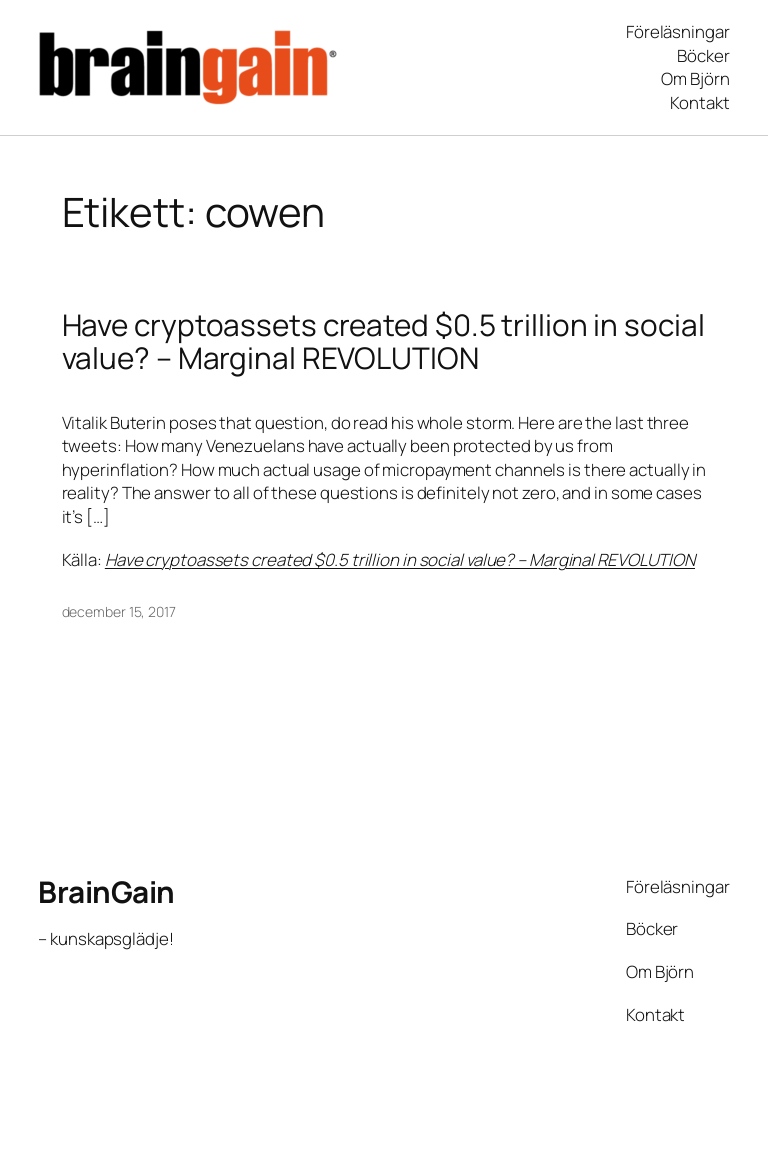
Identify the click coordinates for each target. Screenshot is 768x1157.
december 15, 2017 (119, 611)
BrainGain (106, 891)
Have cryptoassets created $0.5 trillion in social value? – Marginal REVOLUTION (383, 341)
